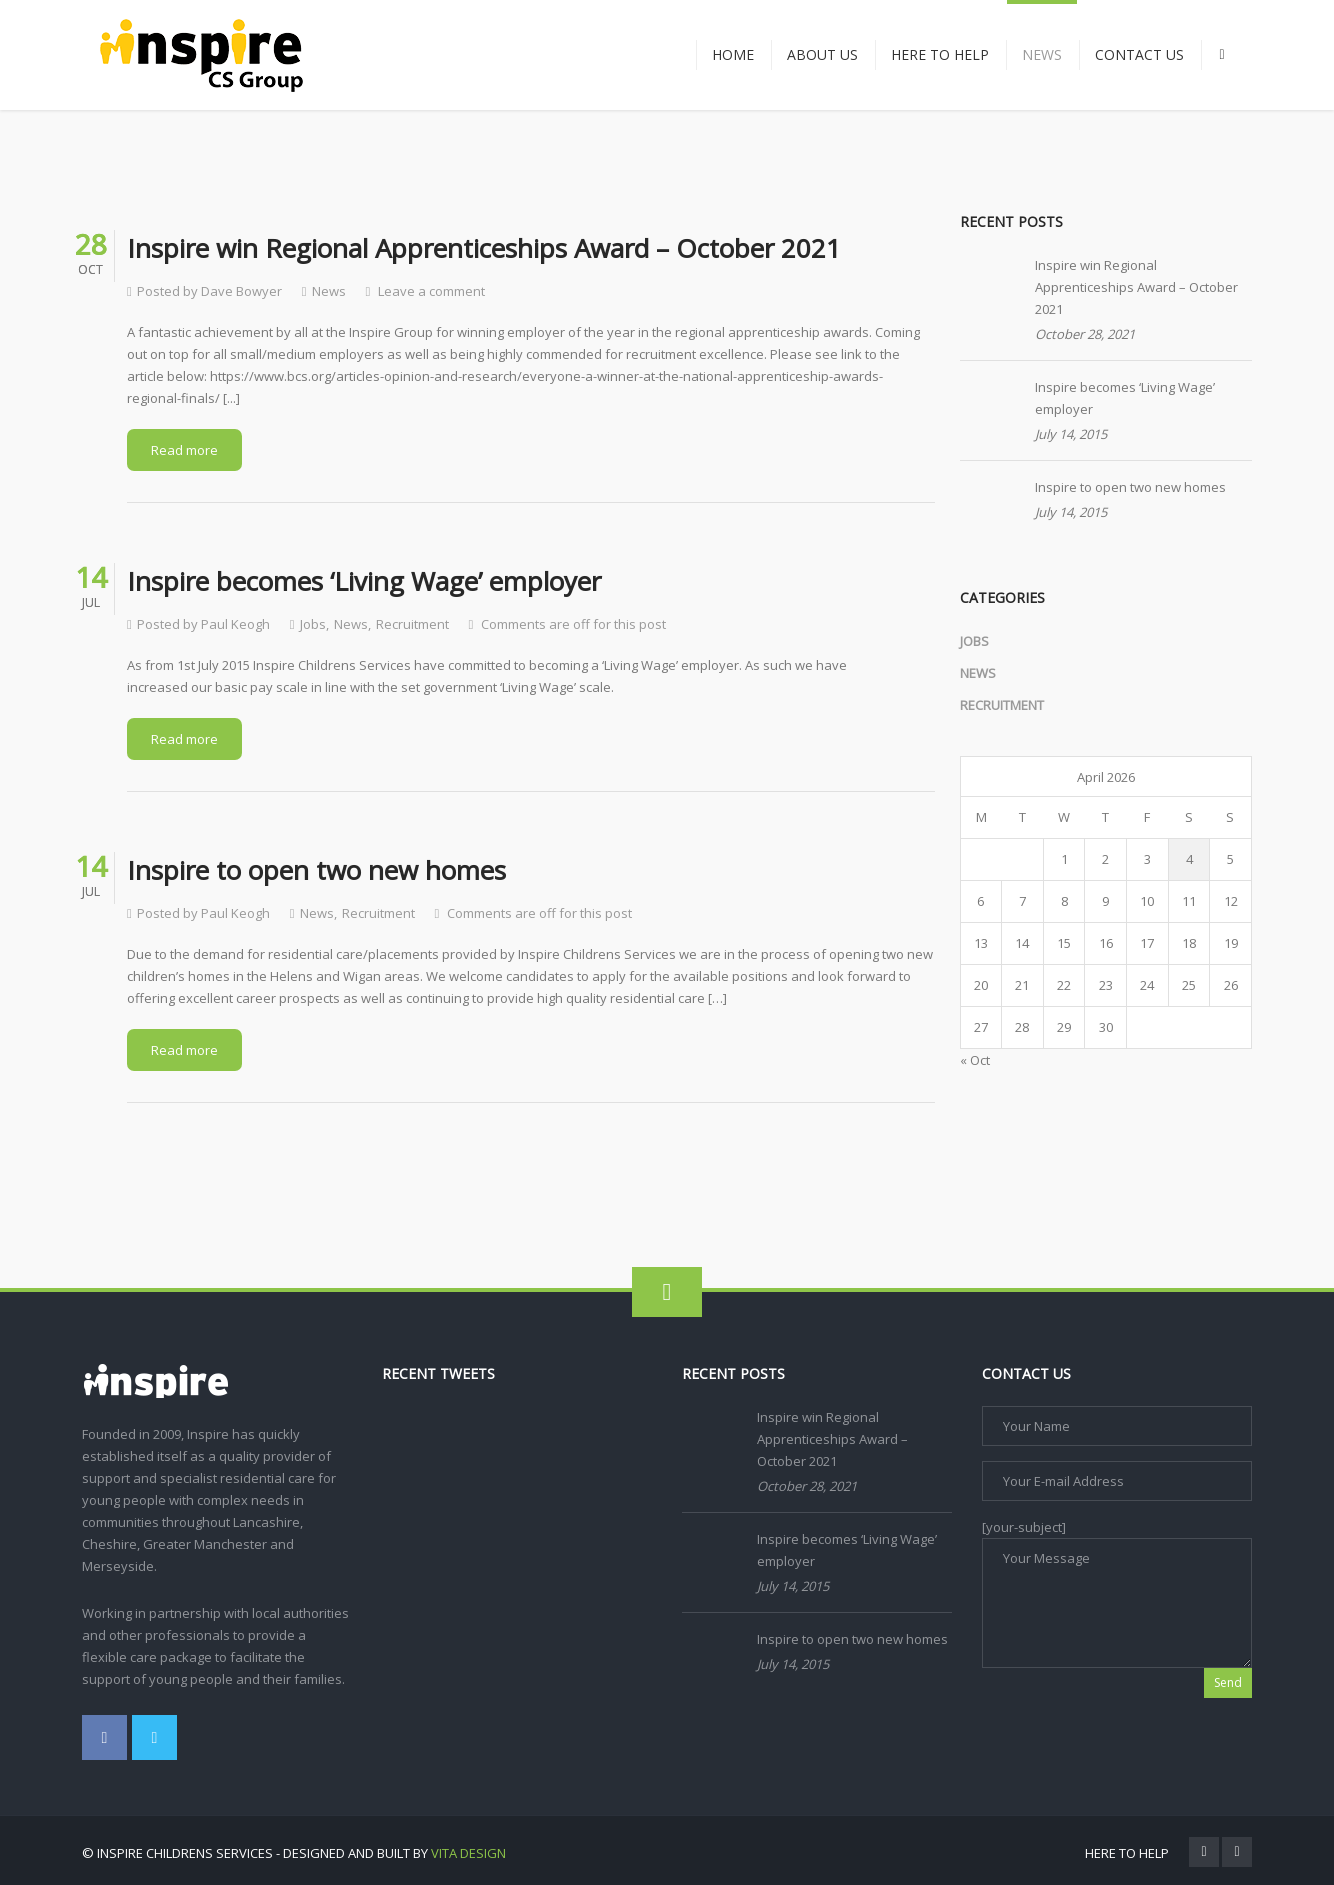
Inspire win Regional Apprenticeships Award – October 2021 (1136, 287)
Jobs (313, 624)
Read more (184, 450)
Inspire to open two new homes (1130, 487)
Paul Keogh (235, 624)
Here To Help (1127, 1853)
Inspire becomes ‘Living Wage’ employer (1125, 398)
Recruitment (412, 624)
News (329, 291)
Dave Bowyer (241, 291)
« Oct (975, 1060)
